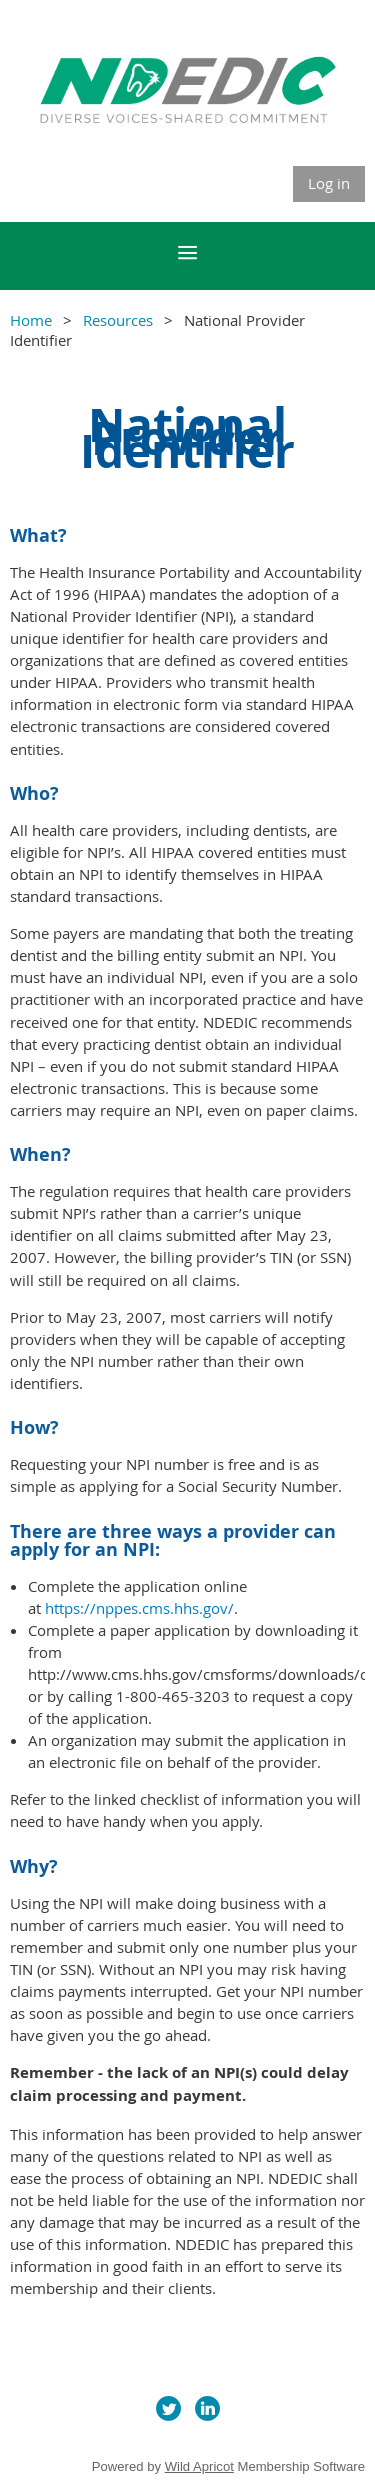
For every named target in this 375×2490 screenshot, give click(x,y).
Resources (118, 320)
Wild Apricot (199, 2466)
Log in (329, 183)
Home (31, 320)
